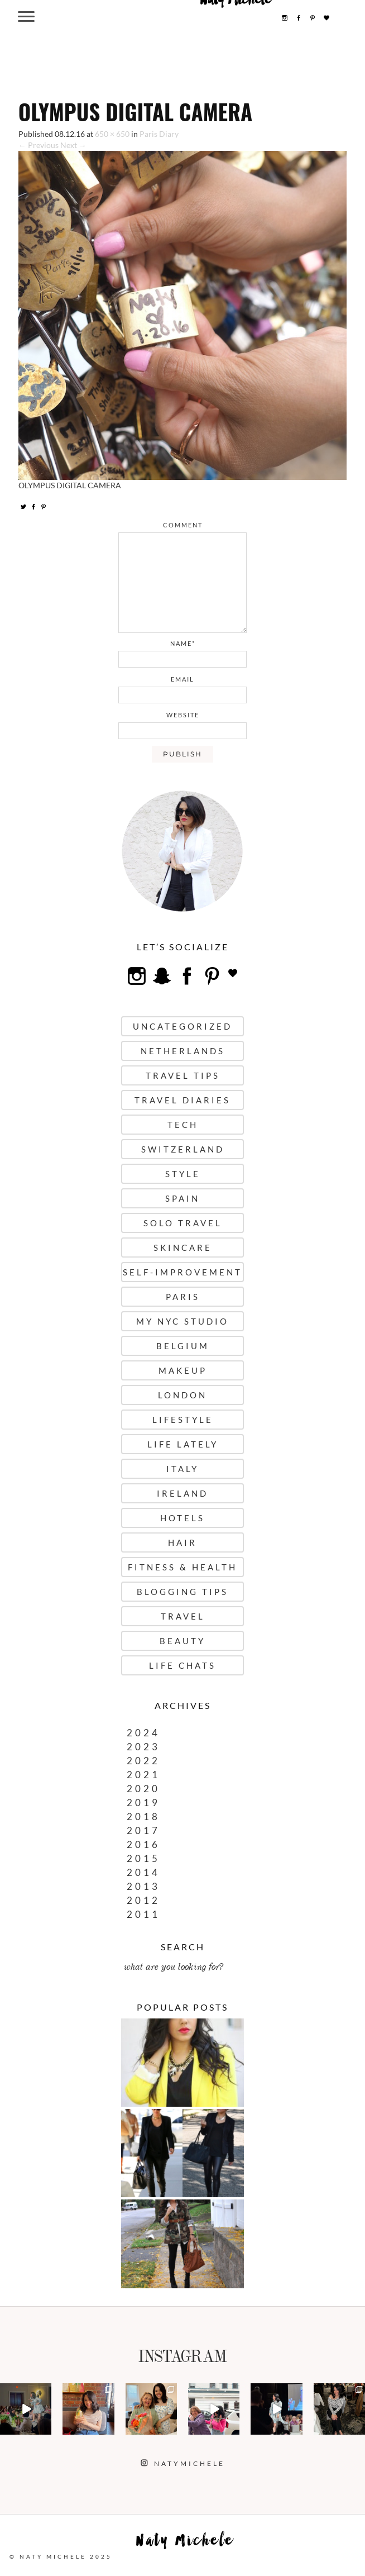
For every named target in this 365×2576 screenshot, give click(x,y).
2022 (143, 1760)
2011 (143, 1914)
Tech (182, 1125)
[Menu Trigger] (26, 16)
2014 (143, 1872)
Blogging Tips (182, 1592)
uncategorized (182, 1026)
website (182, 714)
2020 (143, 1788)
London (182, 1395)
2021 (143, 1774)
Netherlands (183, 1051)
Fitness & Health (182, 1567)
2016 (143, 1844)
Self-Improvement (182, 1272)
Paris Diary (159, 134)
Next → (73, 145)
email (182, 679)
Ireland (182, 1493)
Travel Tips (183, 1075)
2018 (143, 1816)
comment (183, 524)
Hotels (182, 1518)
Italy (182, 1469)
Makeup (183, 1370)
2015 (143, 1858)
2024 (143, 1733)
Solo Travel (182, 1223)
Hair (182, 1542)
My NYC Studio (182, 1321)
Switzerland (182, 1149)
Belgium (182, 1346)
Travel (183, 1616)
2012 (143, 1900)
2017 (143, 1830)
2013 (143, 1886)
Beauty (182, 1641)
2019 (143, 1802)
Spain (182, 1198)
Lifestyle (182, 1420)
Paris (183, 1297)
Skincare (182, 1247)
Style (182, 1174)
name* (182, 643)
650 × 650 (112, 134)
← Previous (38, 145)
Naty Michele (185, 2543)
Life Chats (182, 1665)
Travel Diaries (182, 1100)
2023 (143, 1747)
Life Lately (182, 1444)
